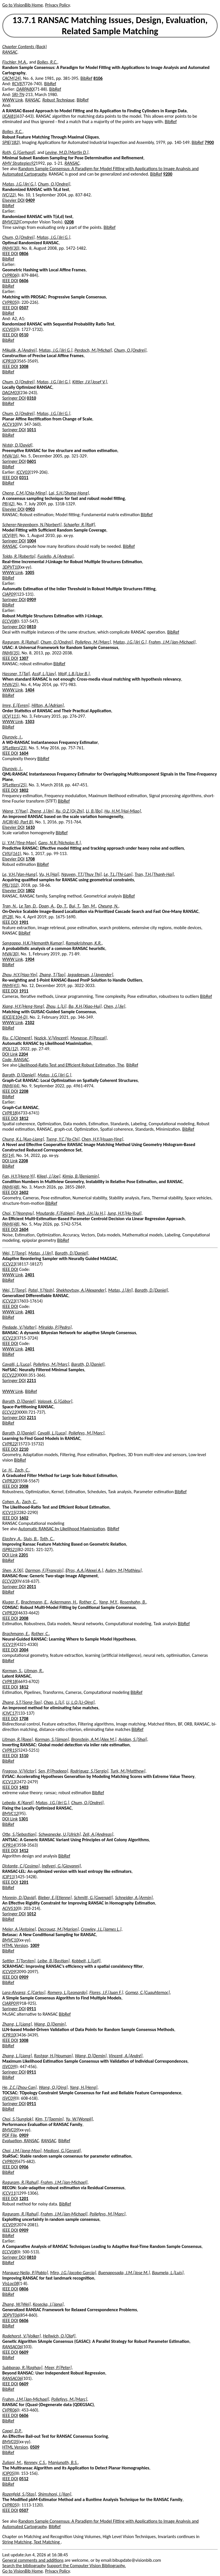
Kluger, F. (10, 1602)
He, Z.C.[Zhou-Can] (19, 2087)
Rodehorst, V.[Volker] (21, 2336)
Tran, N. (9, 906)
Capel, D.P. (12, 2430)
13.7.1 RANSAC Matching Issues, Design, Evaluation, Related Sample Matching (109, 26)
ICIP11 (8, 1876)
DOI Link (10, 1054)
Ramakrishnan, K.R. (84, 943)
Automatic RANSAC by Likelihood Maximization (62, 1528)
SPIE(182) (11, 142)
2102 (29, 1022)
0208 (69, 222)
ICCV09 (8, 1971)
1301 (23, 1819)
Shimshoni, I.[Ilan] (54, 2494)
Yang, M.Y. (108, 1602)
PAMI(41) (10, 985)
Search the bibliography (24, 2565)
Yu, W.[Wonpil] (79, 2119)
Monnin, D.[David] (19, 1897)
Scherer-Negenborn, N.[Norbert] (32, 524)
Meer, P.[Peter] (58, 2367)
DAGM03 (10, 392)
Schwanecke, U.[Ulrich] (59, 1834)
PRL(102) (10, 885)
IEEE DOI (10, 253)
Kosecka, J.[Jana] (48, 2304)
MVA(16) (10, 456)
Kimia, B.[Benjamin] (80, 1176)
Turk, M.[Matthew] (127, 1771)
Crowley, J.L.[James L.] (101, 1929)
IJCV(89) (9, 535)
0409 (30, 200)
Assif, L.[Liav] (44, 673)
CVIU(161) (11, 853)
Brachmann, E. (34, 1602)
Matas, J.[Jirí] (40, 1253)
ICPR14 (8, 1845)
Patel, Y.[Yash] (41, 1290)
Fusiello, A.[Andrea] (56, 556)
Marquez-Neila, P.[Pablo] (25, 2272)
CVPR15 (9, 1750)
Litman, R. (33, 1670)
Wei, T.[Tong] (14, 1253)
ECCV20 (9, 1581)
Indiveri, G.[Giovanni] (61, 1866)
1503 (29, 721)
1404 (29, 690)
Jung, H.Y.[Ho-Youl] (124, 1213)
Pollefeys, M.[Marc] (93, 642)
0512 (23, 2478)
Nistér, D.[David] (17, 445)
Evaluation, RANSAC (20, 2140)
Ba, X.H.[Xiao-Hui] (84, 1006)
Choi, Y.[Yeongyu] (18, 1213)
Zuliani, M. (12, 2462)
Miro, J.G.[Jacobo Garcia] (73, 2272)
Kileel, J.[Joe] (48, 1176)
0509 (34, 2447)
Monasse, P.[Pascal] (88, 1038)
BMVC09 (10, 2130)
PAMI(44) (10, 1085)
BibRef (86, 78)
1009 (34, 1945)
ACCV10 (9, 424)
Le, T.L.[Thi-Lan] (118, 874)
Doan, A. (47, 906)
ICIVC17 (9, 1713)
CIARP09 (10, 2003)
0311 (23, 477)
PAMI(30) (10, 248)
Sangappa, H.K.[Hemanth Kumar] (33, 943)
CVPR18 (9, 1113)
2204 (23, 1054)
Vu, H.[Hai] (49, 874)
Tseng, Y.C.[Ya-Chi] (63, 1139)
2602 (23, 1192)
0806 (23, 253)
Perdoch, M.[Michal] (93, 350)
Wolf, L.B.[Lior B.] (73, 673)
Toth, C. (47, 1538)
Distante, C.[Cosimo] (21, 1866)
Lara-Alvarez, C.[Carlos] (23, 1992)
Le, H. (7, 1470)
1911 (23, 991)
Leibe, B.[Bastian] (54, 1960)
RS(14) (8, 1155)
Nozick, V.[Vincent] (51, 1038)
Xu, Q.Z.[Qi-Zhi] (69, 811)
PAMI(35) (10, 653)
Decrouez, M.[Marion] (58, 1929)
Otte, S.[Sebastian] (19, 1834)
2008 (23, 1486)
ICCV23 (8, 1264)
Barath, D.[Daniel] (18, 1075)
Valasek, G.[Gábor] (55, 1401)
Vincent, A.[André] (125, 2055)
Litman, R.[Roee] (17, 1739)
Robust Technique (58, 100)
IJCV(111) (11, 716)
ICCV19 (8, 1644)
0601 (31, 461)
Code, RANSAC (15, 1059)
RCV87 (18, 83)
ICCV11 (8, 2193)
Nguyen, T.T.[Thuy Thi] (81, 874)
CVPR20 (9, 1481)
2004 (23, 1650)
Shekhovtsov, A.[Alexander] (81, 1290)
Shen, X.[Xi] (12, 1570)
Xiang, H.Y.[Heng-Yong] (23, 1006)
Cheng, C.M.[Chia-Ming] (24, 493)
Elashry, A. (11, 1538)
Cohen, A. (11, 1501)
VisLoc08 (10, 2283)
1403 (23, 1787)
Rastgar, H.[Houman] (53, 2055)
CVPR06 (9, 275)
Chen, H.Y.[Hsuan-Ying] (102, 1139)
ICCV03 (23, 472)
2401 (29, 1274)
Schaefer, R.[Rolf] (79, 524)
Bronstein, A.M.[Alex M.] (93, 1739)
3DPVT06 (10, 2315)
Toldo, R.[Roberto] (18, 556)
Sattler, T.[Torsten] (18, 1960)
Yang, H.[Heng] (83, 2087)
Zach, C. (22, 1470)
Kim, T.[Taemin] (49, 2119)
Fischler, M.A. (14, 62)
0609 (23, 2352)
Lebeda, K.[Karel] (17, 1802)
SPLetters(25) (14, 785)
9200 (167, 174)
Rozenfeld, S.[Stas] (19, 2494)
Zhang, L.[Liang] (17, 2024)
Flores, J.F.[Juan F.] (106, 1992)
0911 (31, 2008)
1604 (23, 753)
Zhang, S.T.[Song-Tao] (22, 1702)
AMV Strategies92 (19, 163)
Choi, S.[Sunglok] (17, 2119)
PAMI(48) (10, 1187)
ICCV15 (8, 1512)
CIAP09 (8, 594)
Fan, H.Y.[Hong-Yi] (18, 1176)
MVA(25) (10, 684)
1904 (29, 959)
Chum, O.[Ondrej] (54, 184)
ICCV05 (8, 329)
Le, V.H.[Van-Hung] (19, 874)
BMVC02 (10, 222)
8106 (98, 78)
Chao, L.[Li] (54, 1702)
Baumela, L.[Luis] (167, 2272)
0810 (31, 626)
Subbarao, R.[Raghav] (22, 2367)
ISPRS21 (9, 1549)
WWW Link (12, 100)
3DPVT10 (10, 567)
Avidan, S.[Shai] (133, 1739)
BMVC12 (10, 1813)
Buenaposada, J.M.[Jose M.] (124, 2272)
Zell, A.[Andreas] (98, 1834)
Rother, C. (88, 1602)
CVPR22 (9, 1443)
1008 (23, 366)
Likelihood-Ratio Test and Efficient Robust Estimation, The (71, 1065)
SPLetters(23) (14, 747)
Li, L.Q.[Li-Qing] (80, 1702)
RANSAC (9, 52)
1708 (30, 859)
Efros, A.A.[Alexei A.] (84, 1570)
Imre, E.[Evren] (15, 705)
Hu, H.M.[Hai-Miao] (123, 811)
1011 (31, 429)
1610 (30, 827)
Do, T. (62, 906)
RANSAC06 (12, 2346)
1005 (29, 572)
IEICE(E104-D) (15, 1017)
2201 (23, 1555)
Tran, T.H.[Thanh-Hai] (154, 874)
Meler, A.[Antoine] (19, 1929)
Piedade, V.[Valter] (19, 1327)
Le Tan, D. (28, 906)
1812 (23, 1118)
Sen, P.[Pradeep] (53, 1771)
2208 (23, 1091)
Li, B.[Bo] (94, 811)
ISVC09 (8, 2066)
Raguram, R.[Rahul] (20, 642)
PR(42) (8, 503)
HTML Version (15, 1945)
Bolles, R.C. (47, 62)
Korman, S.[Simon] (52, 1739)
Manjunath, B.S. (63, 2462)
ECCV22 (9, 1375)
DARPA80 (25, 89)
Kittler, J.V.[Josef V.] (89, 381)
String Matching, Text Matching (31, 2542)
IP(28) (7, 916)
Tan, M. (89, 906)
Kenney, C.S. (35, 2462)
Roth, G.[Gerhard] (18, 152)
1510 (23, 1755)
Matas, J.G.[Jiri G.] (55, 350)
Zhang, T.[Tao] (52, 974)
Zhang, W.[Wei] (16, 2304)
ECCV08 (9, 621)
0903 (30, 509)
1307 (23, 658)
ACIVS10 (10, 1908)
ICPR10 (8, 361)
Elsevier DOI (13, 200)
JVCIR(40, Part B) (17, 822)
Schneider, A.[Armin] (134, 1897)
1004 (31, 541)
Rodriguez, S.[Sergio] (89, 1771)
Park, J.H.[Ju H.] (91, 1213)
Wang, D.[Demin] (50, 2024)
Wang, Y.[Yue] (15, 811)
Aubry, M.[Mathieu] (123, 1570)
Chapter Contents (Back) (24, 46)
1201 (23, 1882)
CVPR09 (9, 2161)
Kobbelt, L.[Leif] (86, 1960)
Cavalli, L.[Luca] (16, 1364)
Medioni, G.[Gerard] (62, 2150)
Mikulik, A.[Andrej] (19, 350)
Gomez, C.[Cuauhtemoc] (147, 1992)
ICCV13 (8, 1782)
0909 (31, 599)
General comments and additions (33, 2560)
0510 (23, 334)
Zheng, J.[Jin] (41, 811)
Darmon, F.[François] (44, 1570)
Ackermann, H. (63, 1602)
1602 (23, 1518)
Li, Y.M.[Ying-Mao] (19, 842)
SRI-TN (18, 94)
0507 (23, 307)
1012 (31, 1913)
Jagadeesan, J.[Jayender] (90, 974)
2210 (23, 1449)
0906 (23, 2167)
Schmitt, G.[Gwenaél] (93, 1897)
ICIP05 (8, 2473)
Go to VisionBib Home (22, 5)
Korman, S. (12, 1670)
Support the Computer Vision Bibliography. (86, 2565)
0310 (31, 398)
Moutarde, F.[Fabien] (55, 1213)
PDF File (9, 2135)
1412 (23, 1850)
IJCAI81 (9, 116)
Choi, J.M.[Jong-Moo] (21, 2150)
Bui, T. (74, 906)
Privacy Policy (57, 5)
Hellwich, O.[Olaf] (59, 2336)
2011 (31, 1586)
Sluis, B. (31, 1538)
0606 (23, 280)
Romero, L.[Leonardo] (67, 1992)
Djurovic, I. (12, 737)
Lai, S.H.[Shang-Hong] (69, 493)
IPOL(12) (10, 1048)
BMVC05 (10, 2441)
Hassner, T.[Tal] (16, 673)
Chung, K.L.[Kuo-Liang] (23, 1139)
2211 (31, 1380)
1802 (23, 790)
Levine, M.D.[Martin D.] (66, 152)
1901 (23, 922)
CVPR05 (9, 302)
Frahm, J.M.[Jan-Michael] (172, 642)
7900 (209, 142)
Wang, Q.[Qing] (53, 2087)
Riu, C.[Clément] (17, 1038)
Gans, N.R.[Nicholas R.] (59, 842)
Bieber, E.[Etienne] (55, 1897)
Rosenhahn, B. (133, 1602)
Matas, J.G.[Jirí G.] (19, 184)
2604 (23, 1229)
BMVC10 (10, 1940)
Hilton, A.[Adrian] (48, 705)
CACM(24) (11, 78)
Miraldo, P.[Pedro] (55, 1327)
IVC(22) (9, 195)
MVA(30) (10, 954)
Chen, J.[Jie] (114, 1006)
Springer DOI (14, 398)
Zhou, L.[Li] (56, 1006)
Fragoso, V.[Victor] (19, 1771)
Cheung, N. (108, 906)
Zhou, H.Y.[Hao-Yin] (19, 974)
